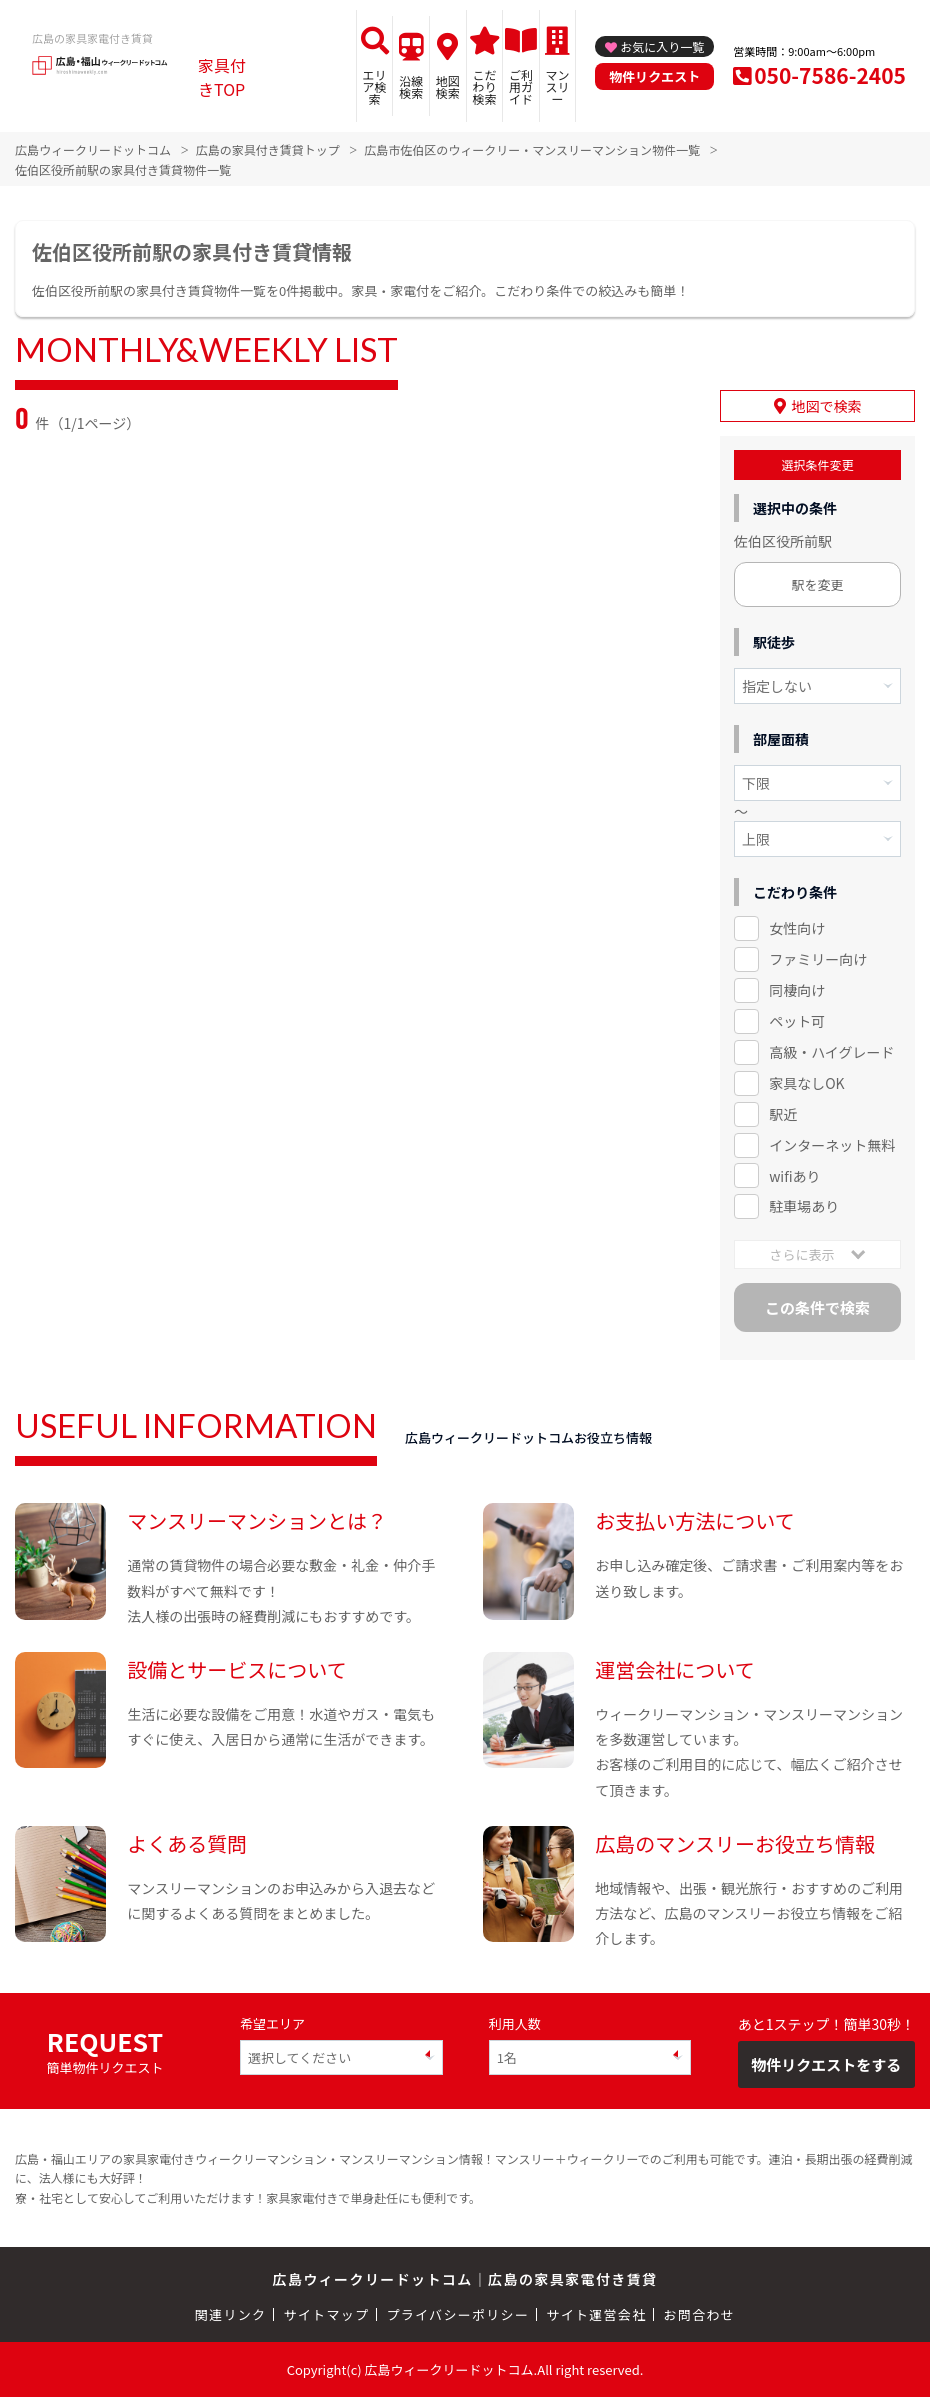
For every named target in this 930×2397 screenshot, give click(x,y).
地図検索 (448, 86)
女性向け (797, 928)
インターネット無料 (832, 1145)
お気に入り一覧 (662, 46)
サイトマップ (327, 2314)
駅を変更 (817, 584)
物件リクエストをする (826, 2064)
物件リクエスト (654, 76)
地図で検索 (827, 406)
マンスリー (558, 86)
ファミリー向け (818, 959)
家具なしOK (806, 1083)
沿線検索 (411, 86)
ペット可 (797, 1021)
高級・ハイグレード (831, 1052)
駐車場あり (804, 1206)
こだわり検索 (484, 86)
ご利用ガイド (521, 86)
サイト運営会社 (596, 2314)
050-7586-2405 (830, 75)
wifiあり (794, 1176)
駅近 (783, 1114)
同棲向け (797, 990)
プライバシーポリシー (457, 2314)
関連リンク (231, 2314)
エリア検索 (375, 86)
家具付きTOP (222, 77)
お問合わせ (700, 2314)
